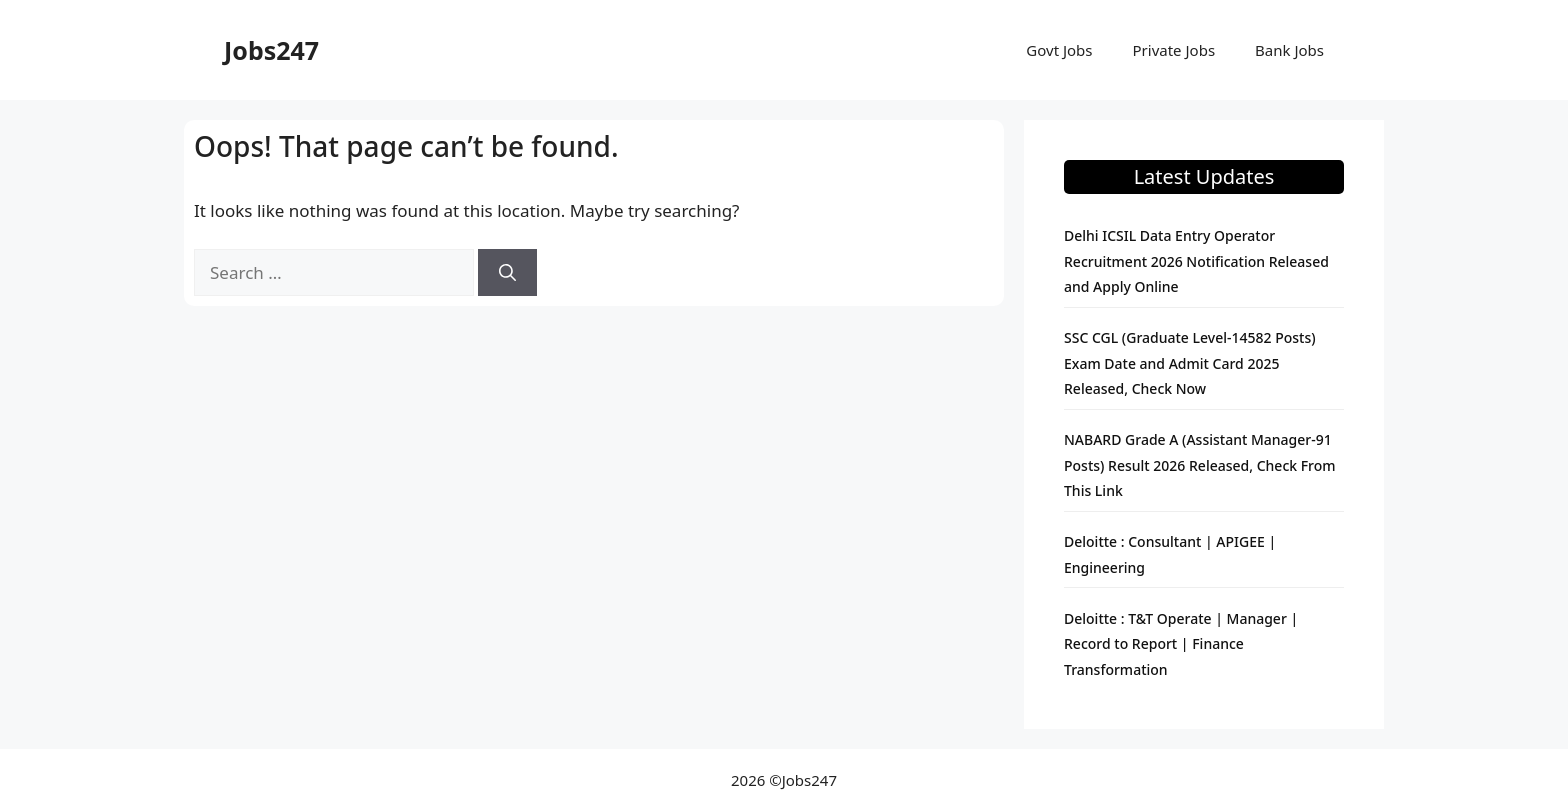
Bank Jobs (1289, 50)
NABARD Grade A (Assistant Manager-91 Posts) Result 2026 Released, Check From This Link (1200, 465)
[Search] (507, 273)
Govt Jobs (1059, 50)
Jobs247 (271, 50)
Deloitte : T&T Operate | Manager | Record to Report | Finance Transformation (1181, 644)
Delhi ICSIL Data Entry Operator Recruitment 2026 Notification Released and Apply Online (1196, 261)
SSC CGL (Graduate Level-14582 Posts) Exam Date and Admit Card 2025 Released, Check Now (1190, 363)
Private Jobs (1174, 50)
